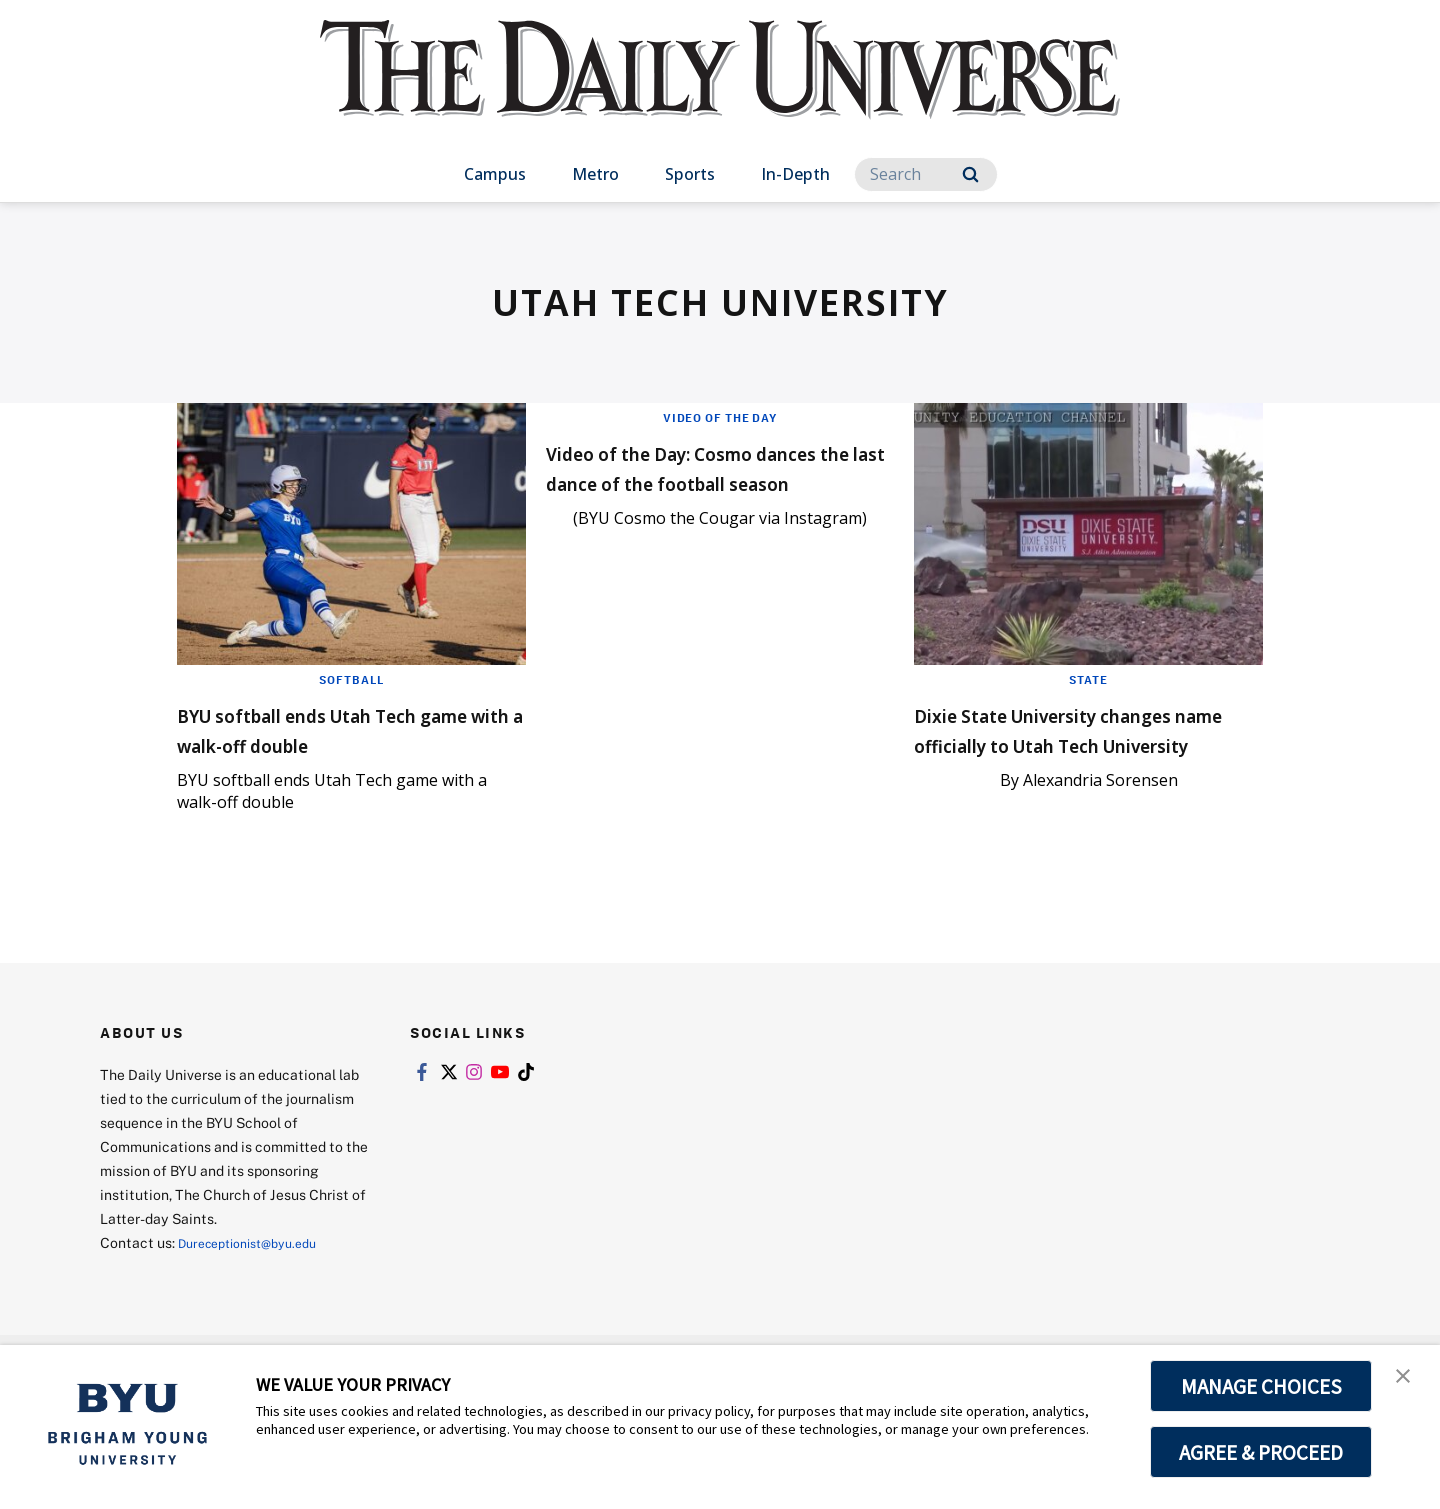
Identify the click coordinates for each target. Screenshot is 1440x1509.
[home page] (720, 89)
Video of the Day (719, 417)
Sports (690, 174)
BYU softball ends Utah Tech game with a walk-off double (345, 728)
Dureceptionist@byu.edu (258, 1250)
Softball (351, 679)
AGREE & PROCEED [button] (1261, 1452)
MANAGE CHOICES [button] (1261, 1386)
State (1089, 679)
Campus (495, 174)
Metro (595, 174)
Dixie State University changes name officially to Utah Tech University (1068, 743)
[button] (1407, 1381)
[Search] (926, 174)
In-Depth (795, 174)
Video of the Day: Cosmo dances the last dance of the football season (713, 481)
